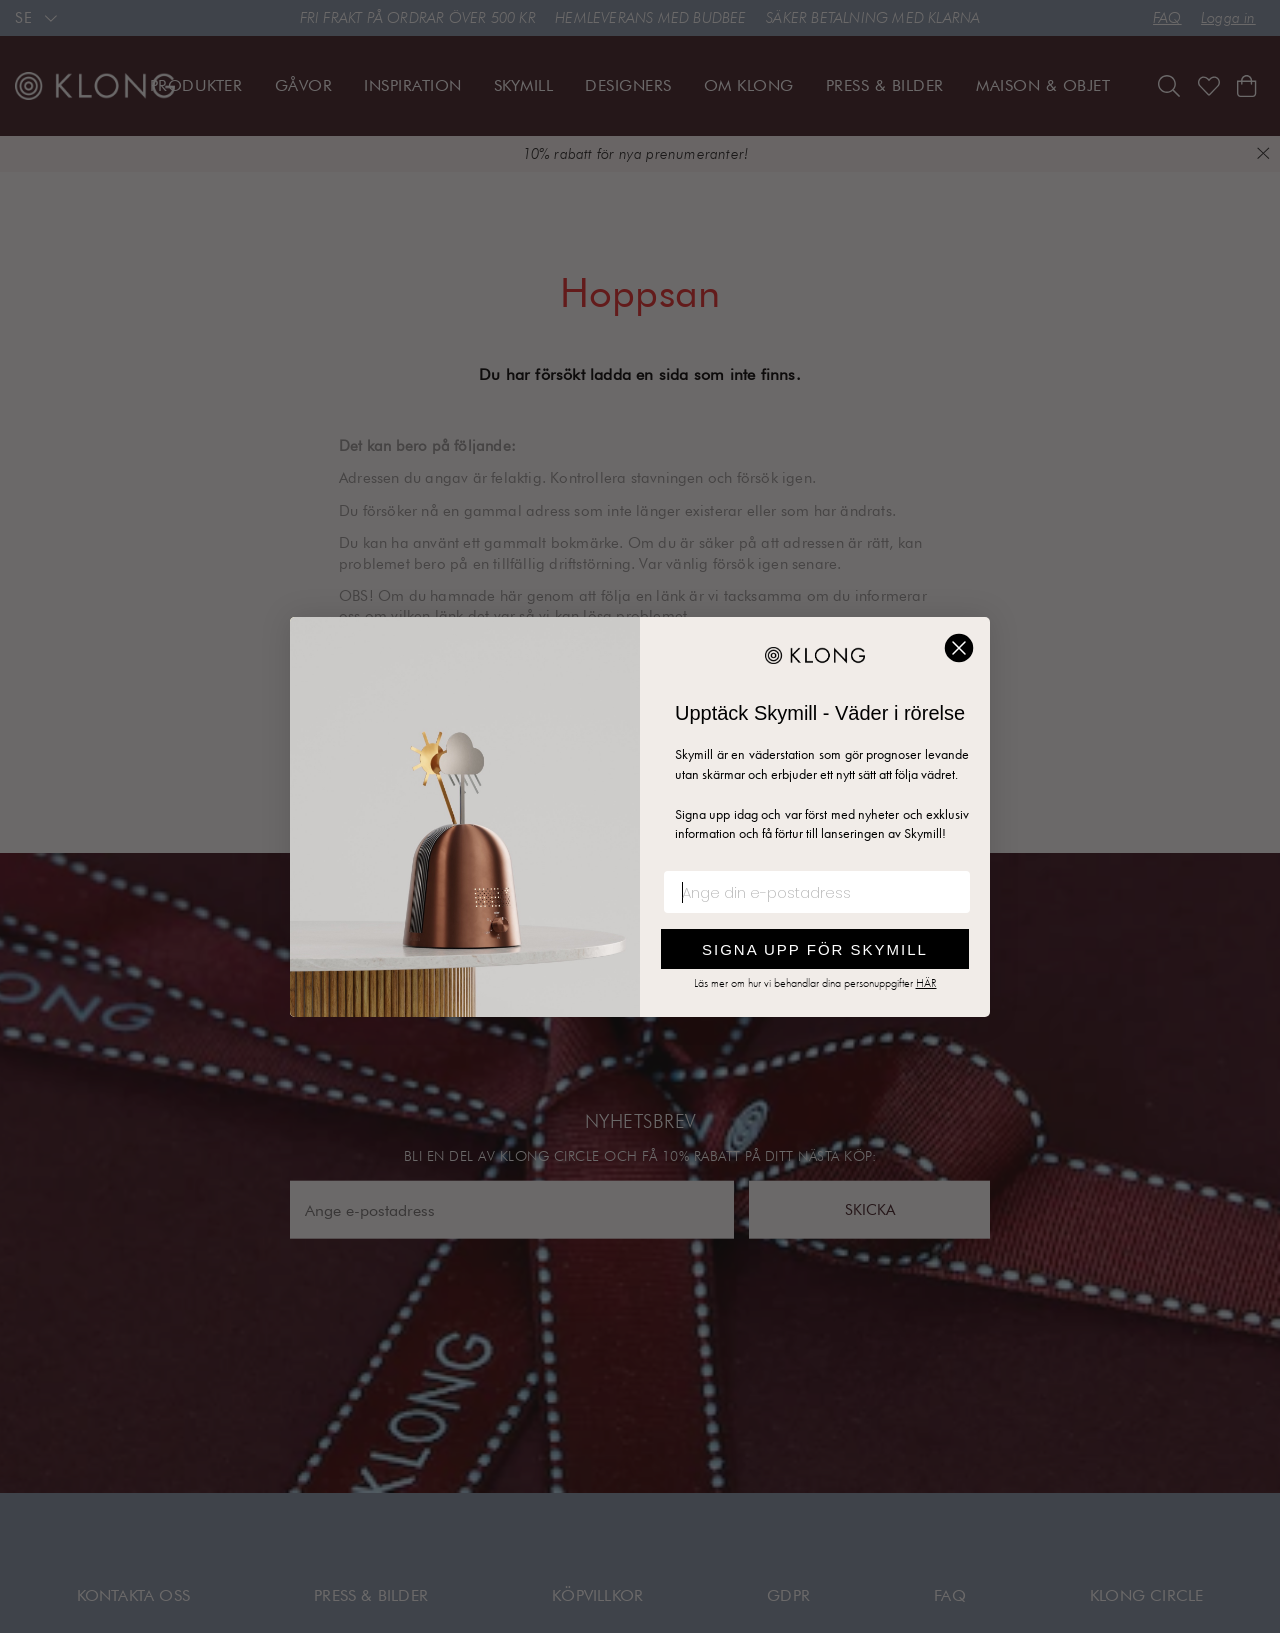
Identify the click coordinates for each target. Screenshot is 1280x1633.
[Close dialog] (959, 648)
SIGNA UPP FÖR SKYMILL (815, 949)
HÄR (926, 983)
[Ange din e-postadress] (817, 892)
